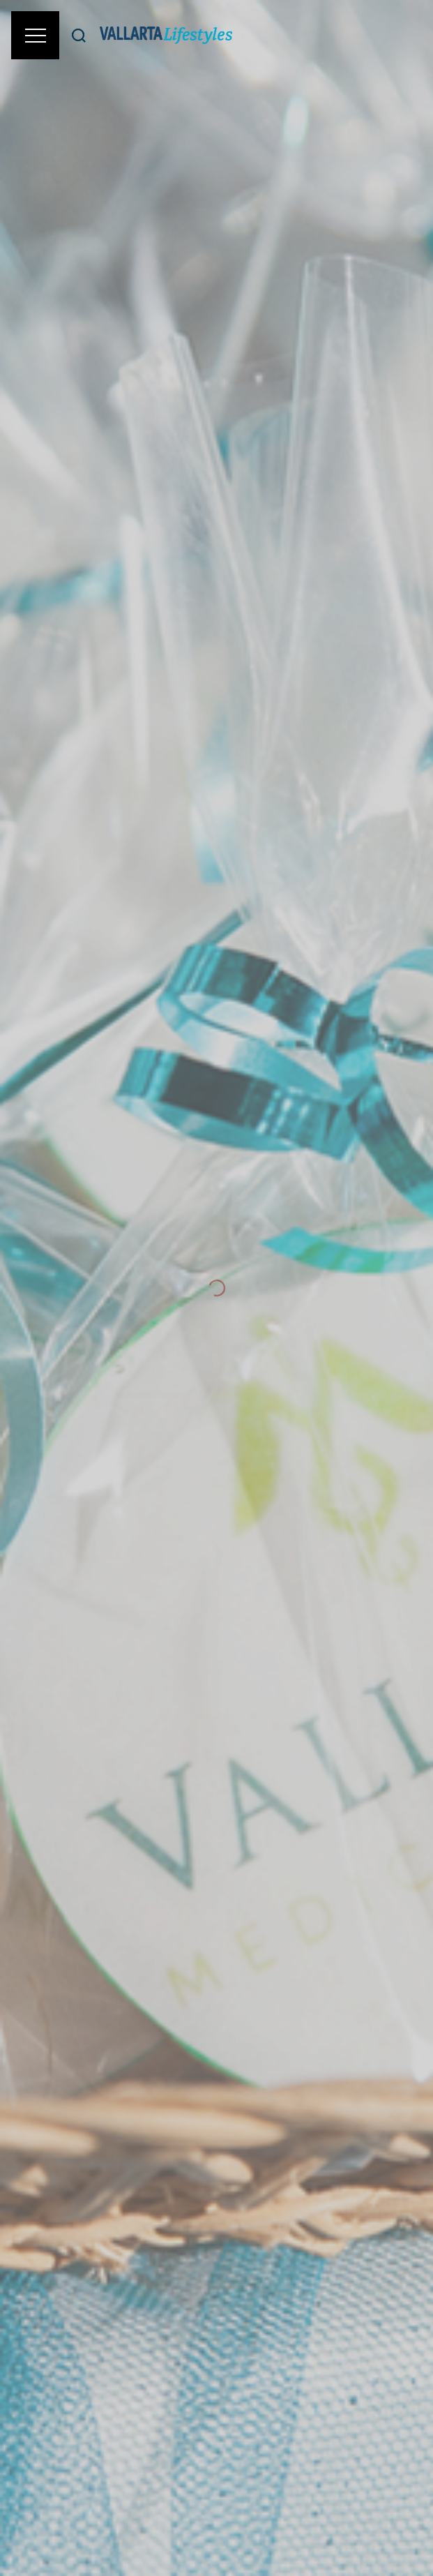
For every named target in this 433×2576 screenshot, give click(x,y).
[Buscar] (79, 35)
